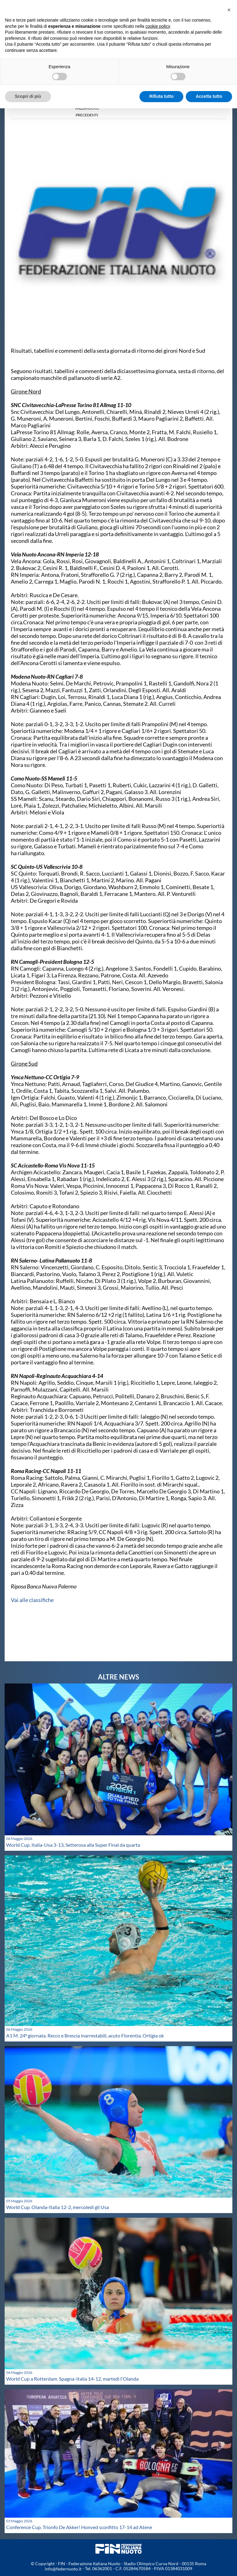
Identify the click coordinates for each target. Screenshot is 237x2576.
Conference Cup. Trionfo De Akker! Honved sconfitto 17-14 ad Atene (79, 2527)
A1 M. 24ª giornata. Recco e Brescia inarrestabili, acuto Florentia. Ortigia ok (85, 2035)
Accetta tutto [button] (209, 96)
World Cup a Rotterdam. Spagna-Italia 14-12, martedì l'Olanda (72, 2379)
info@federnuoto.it (63, 2568)
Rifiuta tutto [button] (161, 96)
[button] (229, 10)
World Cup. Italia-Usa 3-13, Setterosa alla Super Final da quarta (73, 1845)
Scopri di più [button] (28, 96)
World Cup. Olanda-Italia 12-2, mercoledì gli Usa (57, 2207)
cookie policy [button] (157, 26)
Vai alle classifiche (32, 1599)
